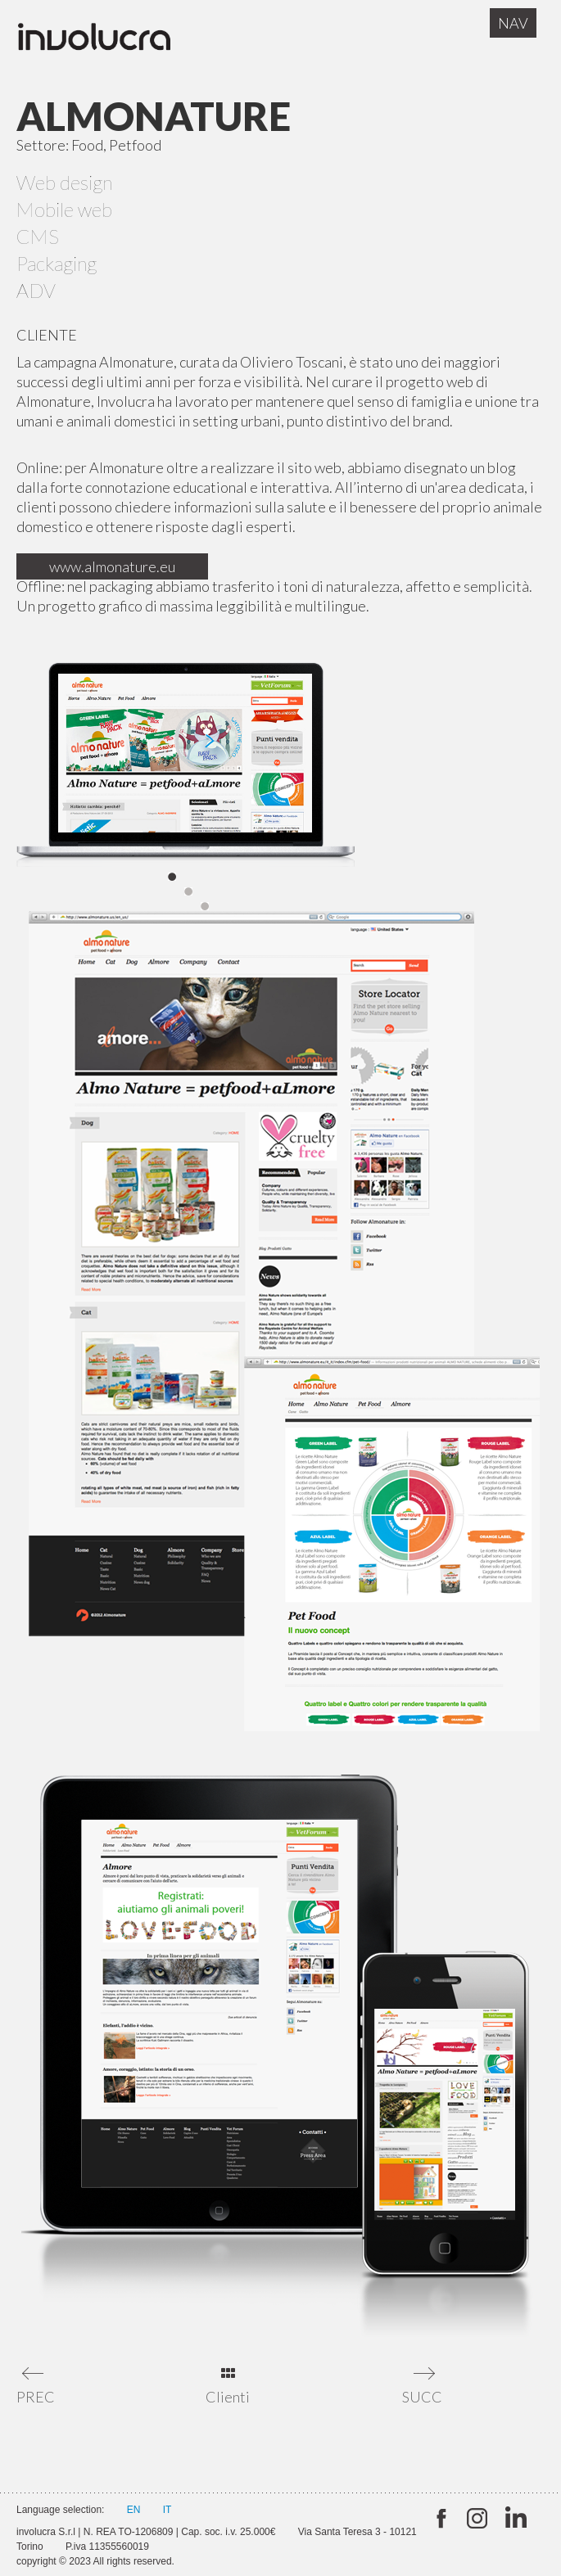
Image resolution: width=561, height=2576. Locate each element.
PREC (34, 2397)
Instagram (477, 2518)
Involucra (110, 40)
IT (167, 2509)
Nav (513, 23)
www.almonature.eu (112, 566)
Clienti (228, 2397)
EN (134, 2509)
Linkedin (513, 2518)
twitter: (440, 2518)
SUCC (420, 2397)
